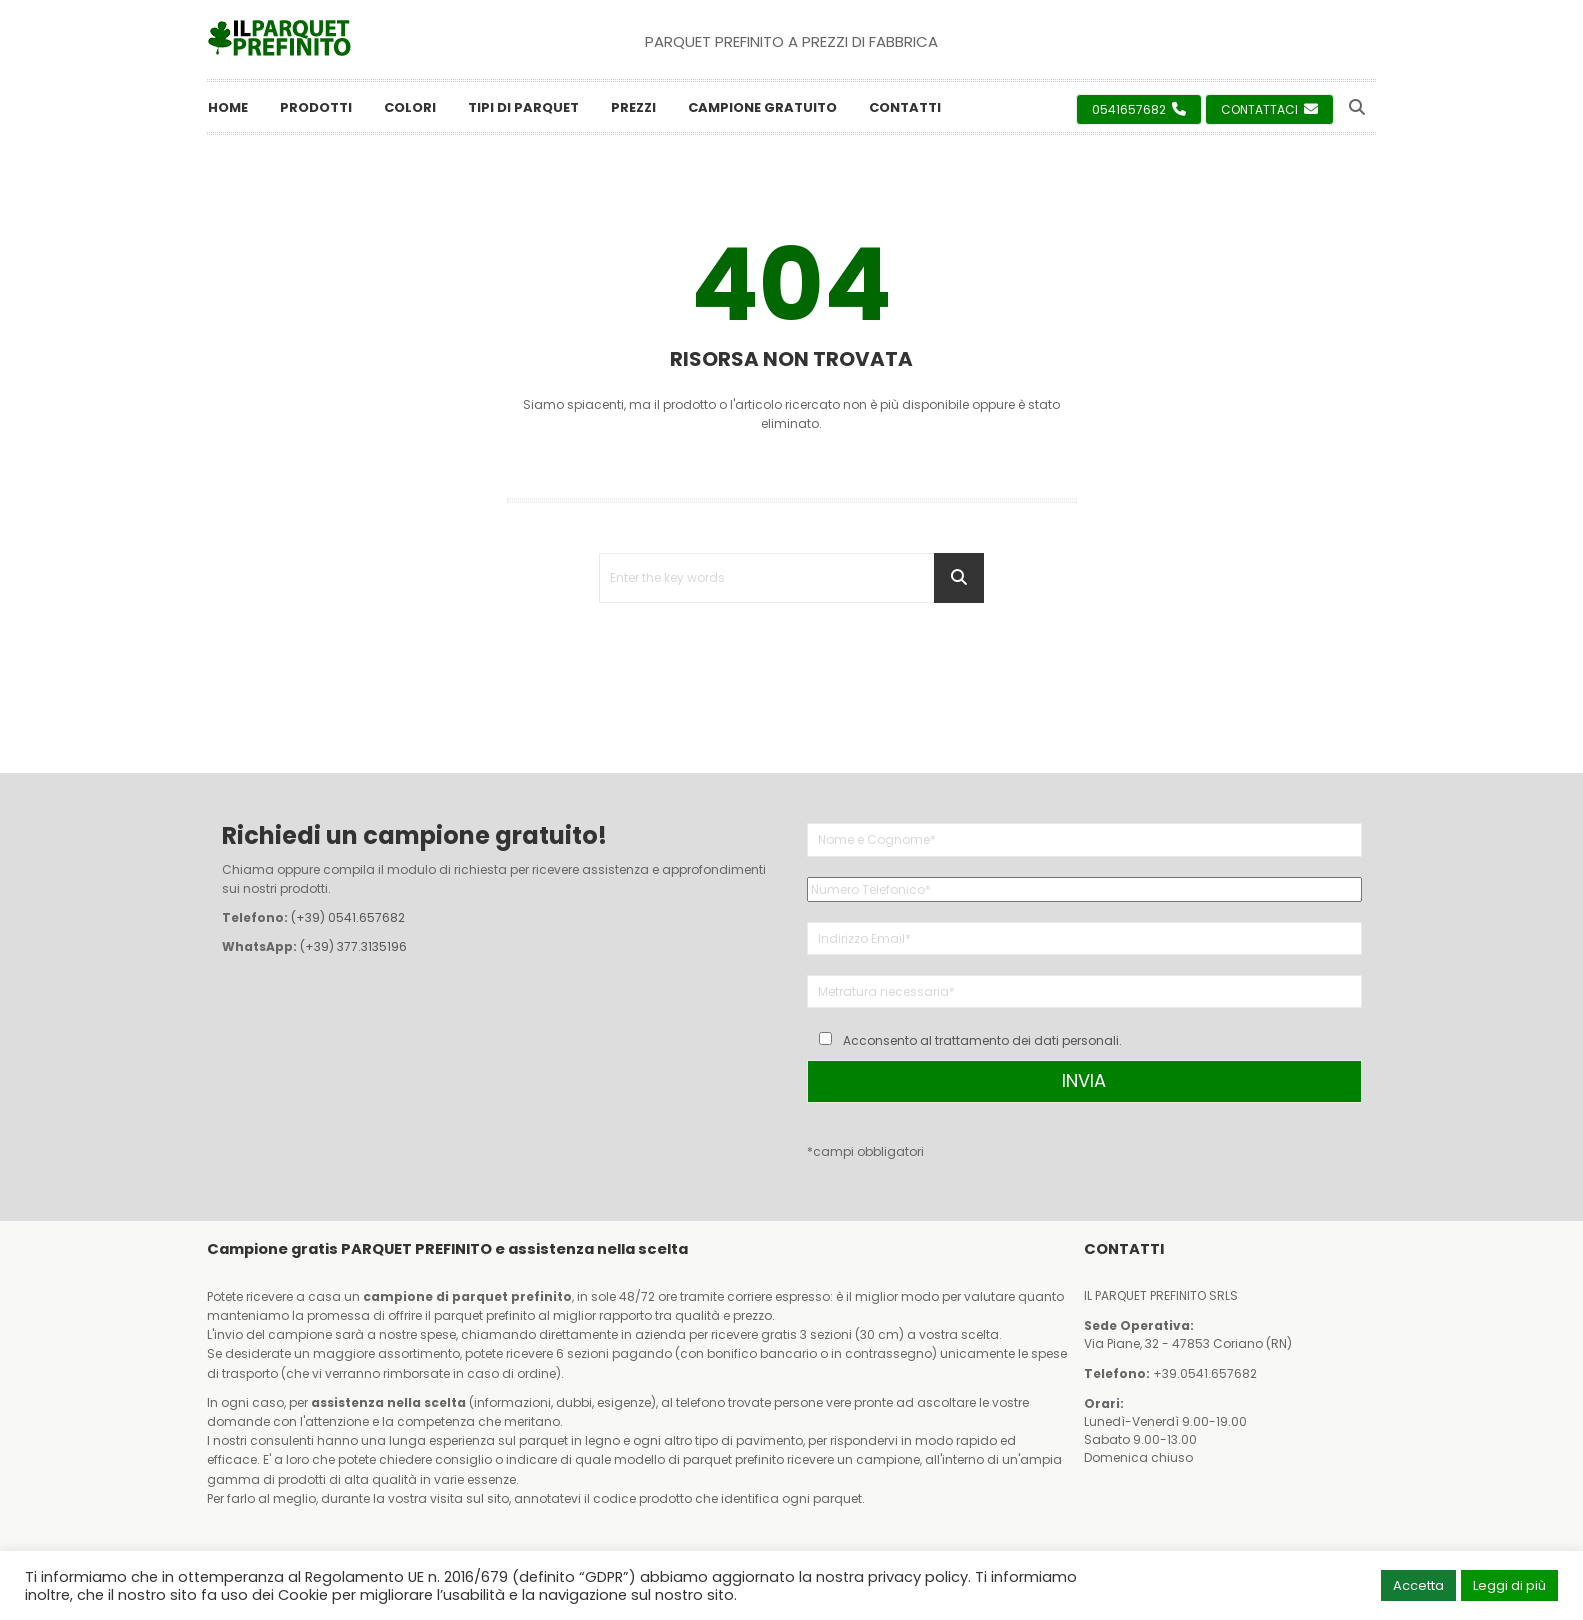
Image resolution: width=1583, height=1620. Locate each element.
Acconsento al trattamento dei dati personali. (982, 1040)
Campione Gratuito (762, 107)
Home (228, 107)
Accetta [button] (1418, 1585)
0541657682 (1139, 109)
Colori (410, 107)
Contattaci (1269, 109)
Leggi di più (1509, 1585)
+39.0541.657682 (1205, 1373)
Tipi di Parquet (523, 107)
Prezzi (633, 107)
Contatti (905, 107)
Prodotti (316, 107)
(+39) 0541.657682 (348, 917)
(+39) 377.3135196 (353, 946)
